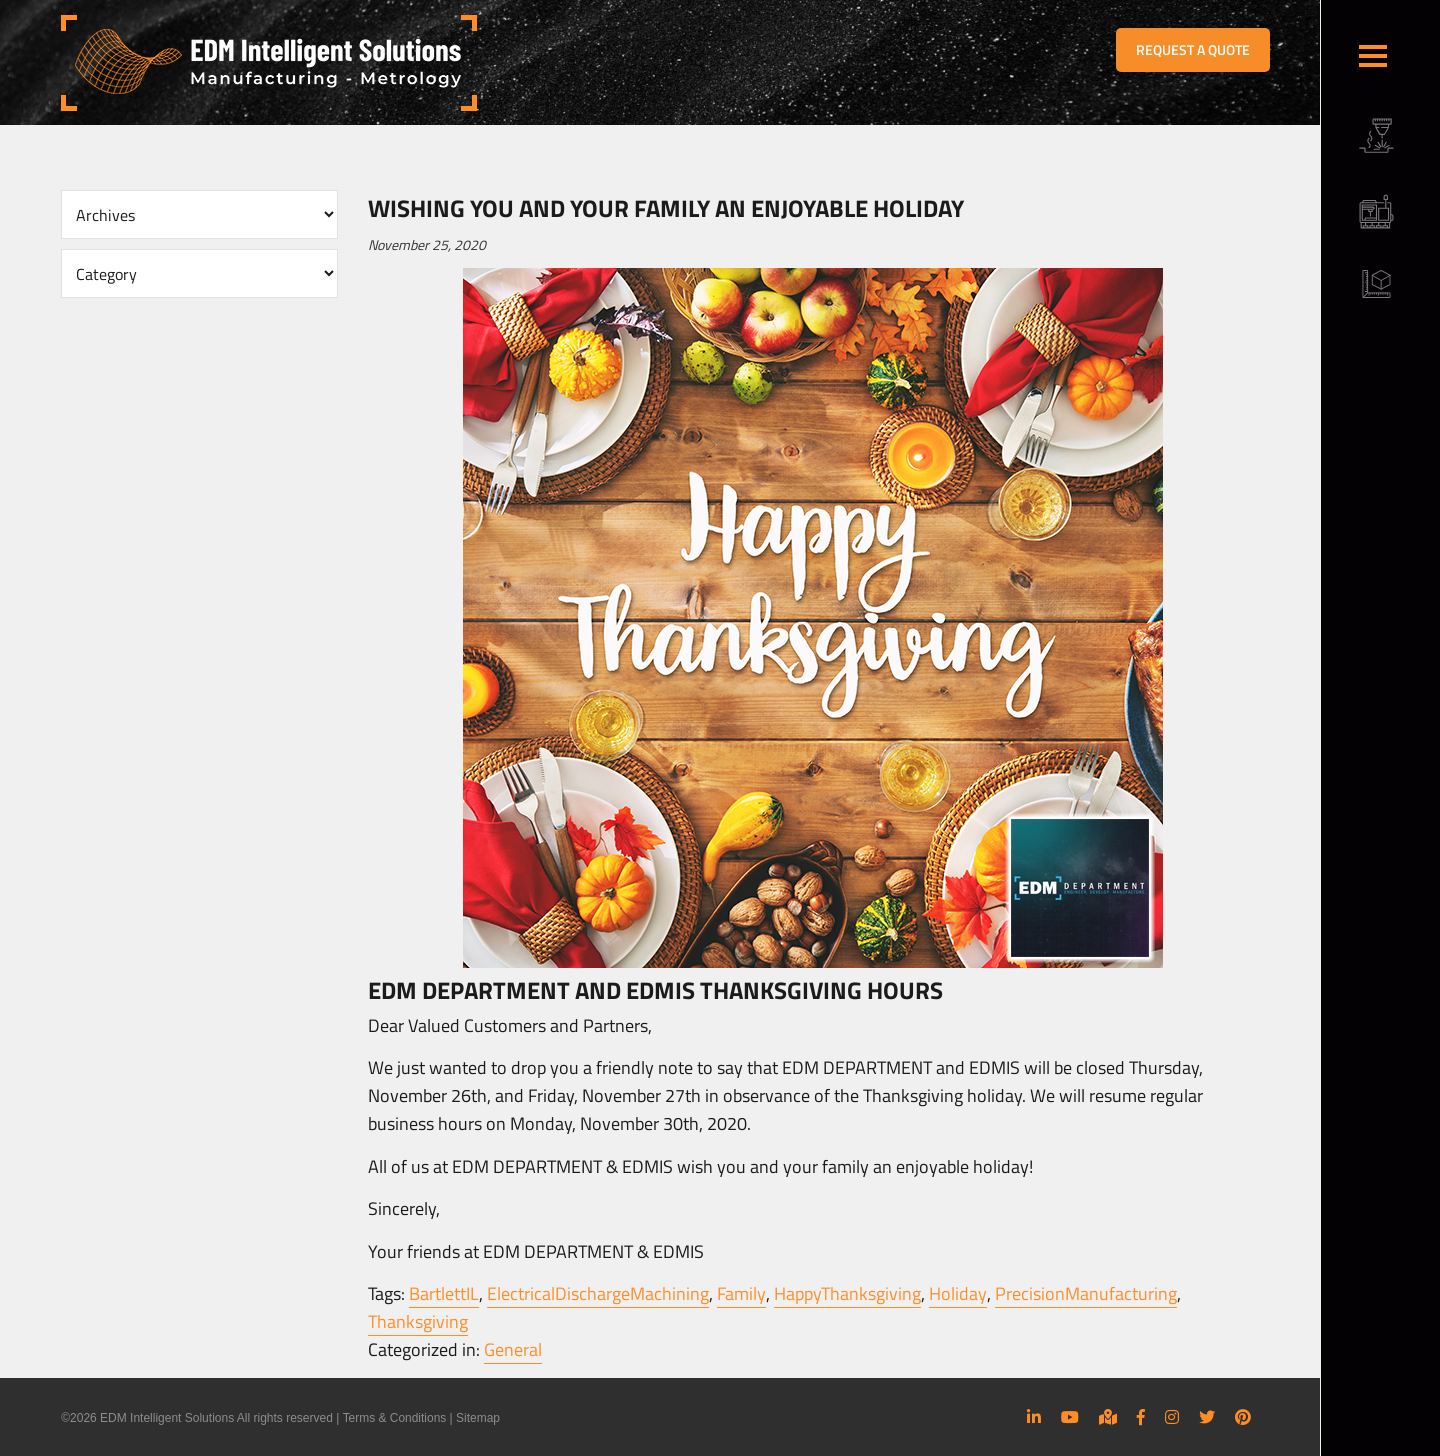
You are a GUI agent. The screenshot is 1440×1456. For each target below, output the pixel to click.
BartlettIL (444, 1293)
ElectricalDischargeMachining (598, 1293)
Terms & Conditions (394, 1418)
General (513, 1349)
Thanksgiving (418, 1321)
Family (741, 1293)
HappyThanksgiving (846, 1293)
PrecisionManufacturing (1084, 1293)
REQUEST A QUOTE (1193, 49)
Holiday (956, 1293)
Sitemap (478, 1418)
